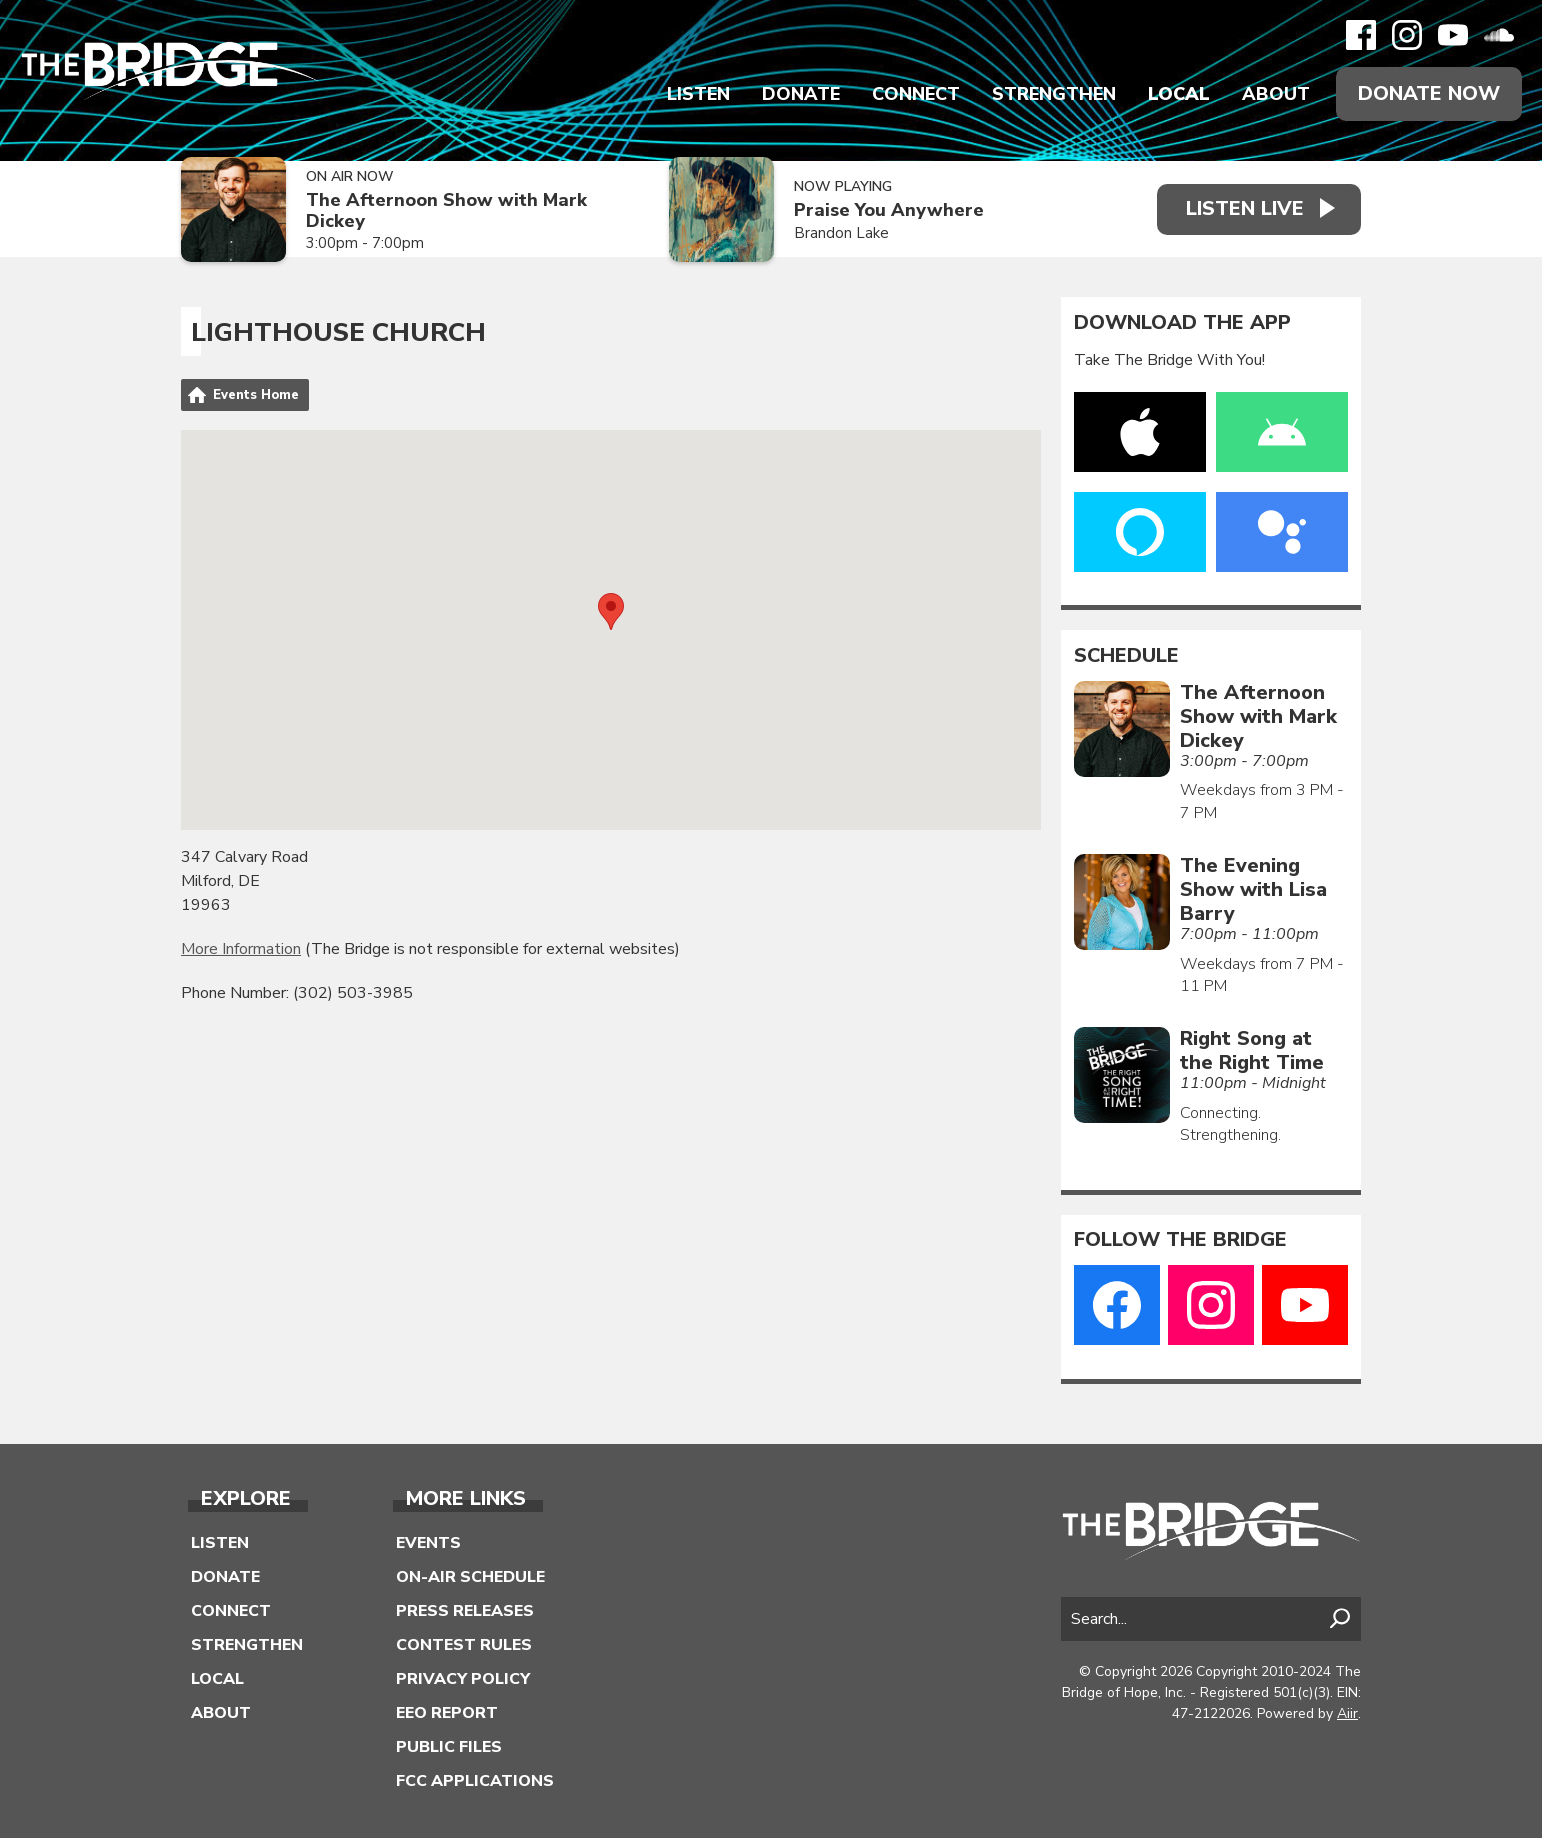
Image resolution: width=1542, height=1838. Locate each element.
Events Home (256, 395)
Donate (801, 94)
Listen (698, 94)
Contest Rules (464, 1645)
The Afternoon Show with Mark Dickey (446, 210)
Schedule (1126, 656)
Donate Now (1429, 93)
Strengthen (1054, 94)
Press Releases (465, 1611)
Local (1179, 94)
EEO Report (447, 1713)
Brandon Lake (839, 233)
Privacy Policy (463, 1679)
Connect (916, 94)
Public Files (449, 1747)
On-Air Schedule (470, 1577)
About (1276, 94)
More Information (241, 949)
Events (428, 1543)
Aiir (1347, 1713)
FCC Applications (475, 1781)
